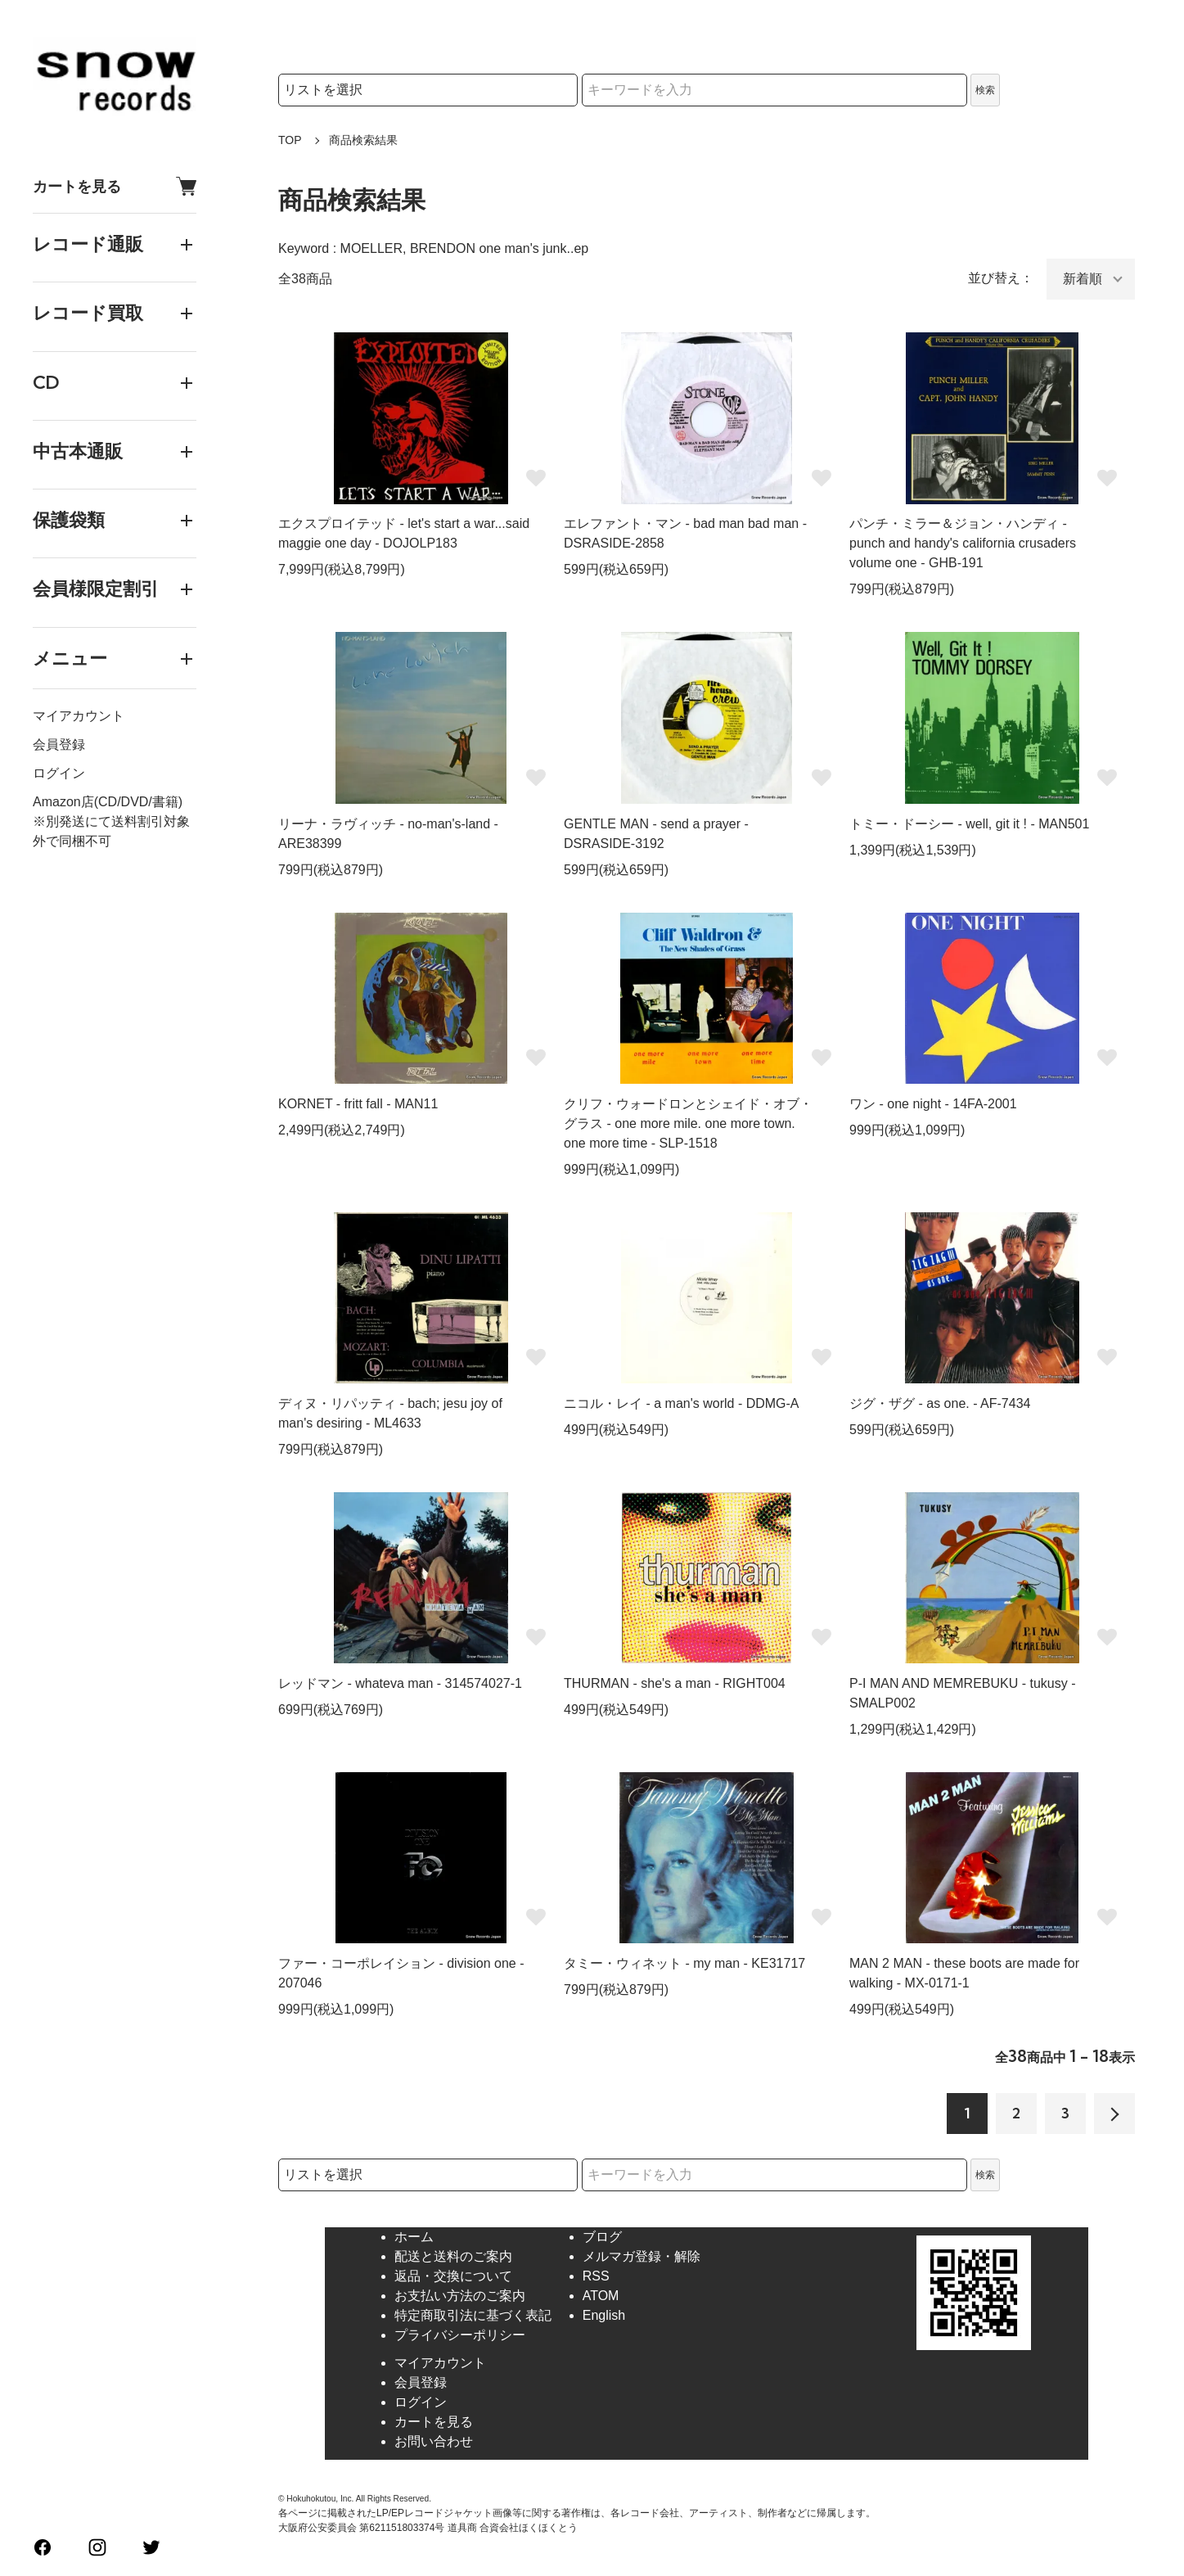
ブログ (602, 2237)
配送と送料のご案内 (453, 2256)
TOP (290, 140)
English (604, 2315)
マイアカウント (78, 716)
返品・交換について (453, 2276)
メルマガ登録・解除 (641, 2256)
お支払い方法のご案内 (459, 2296)
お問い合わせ (433, 2441)
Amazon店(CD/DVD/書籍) (107, 802)
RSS (596, 2276)
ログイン (59, 773)
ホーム (414, 2237)
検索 (985, 90)
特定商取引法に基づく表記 (472, 2315)
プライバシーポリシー (459, 2335)
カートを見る (114, 186)
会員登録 (59, 744)
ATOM (601, 2296)
